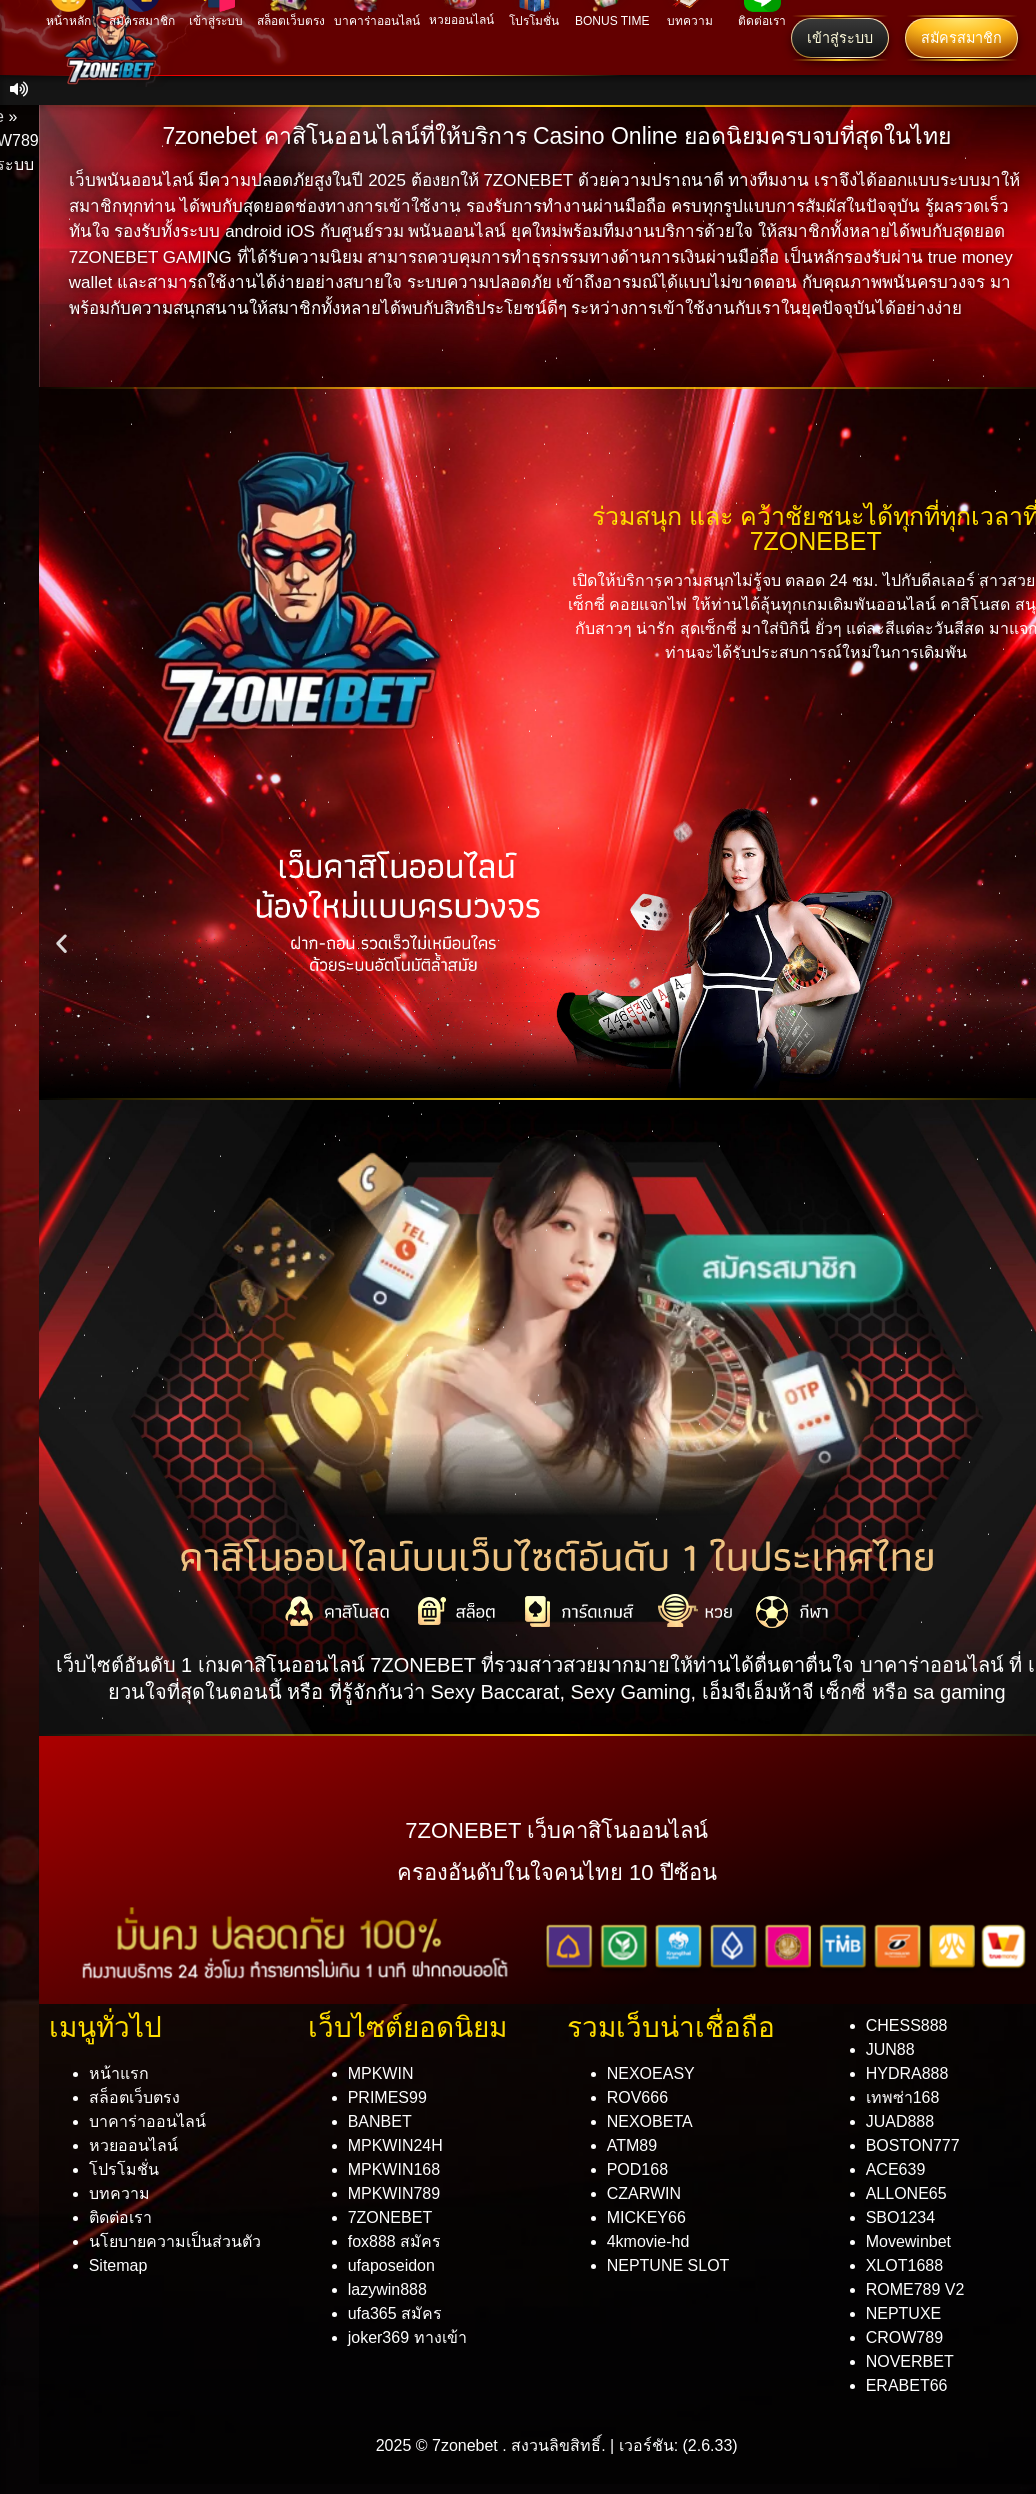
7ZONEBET (390, 2217)
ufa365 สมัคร (395, 2313)
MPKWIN (381, 2073)
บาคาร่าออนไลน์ (147, 2121)
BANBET (380, 2121)
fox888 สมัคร (394, 2241)
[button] (61, 943)
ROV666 (637, 2097)
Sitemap (118, 2265)
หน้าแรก (119, 2073)
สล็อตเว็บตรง (134, 2097)
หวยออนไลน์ (133, 2145)
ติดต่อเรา (120, 2217)
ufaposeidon (391, 2265)
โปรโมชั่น (124, 2169)
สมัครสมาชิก (961, 38)
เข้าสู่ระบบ (840, 38)
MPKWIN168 (394, 2169)
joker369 (407, 2337)
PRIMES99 (387, 2097)
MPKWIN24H (395, 2145)
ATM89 (632, 2145)
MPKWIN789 (394, 2193)
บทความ (119, 2193)
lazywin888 (387, 2289)
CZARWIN (644, 2193)
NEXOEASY (651, 2073)
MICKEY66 (646, 2217)
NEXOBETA (650, 2121)
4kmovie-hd (648, 2241)
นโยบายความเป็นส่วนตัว (175, 2241)
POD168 (637, 2169)
